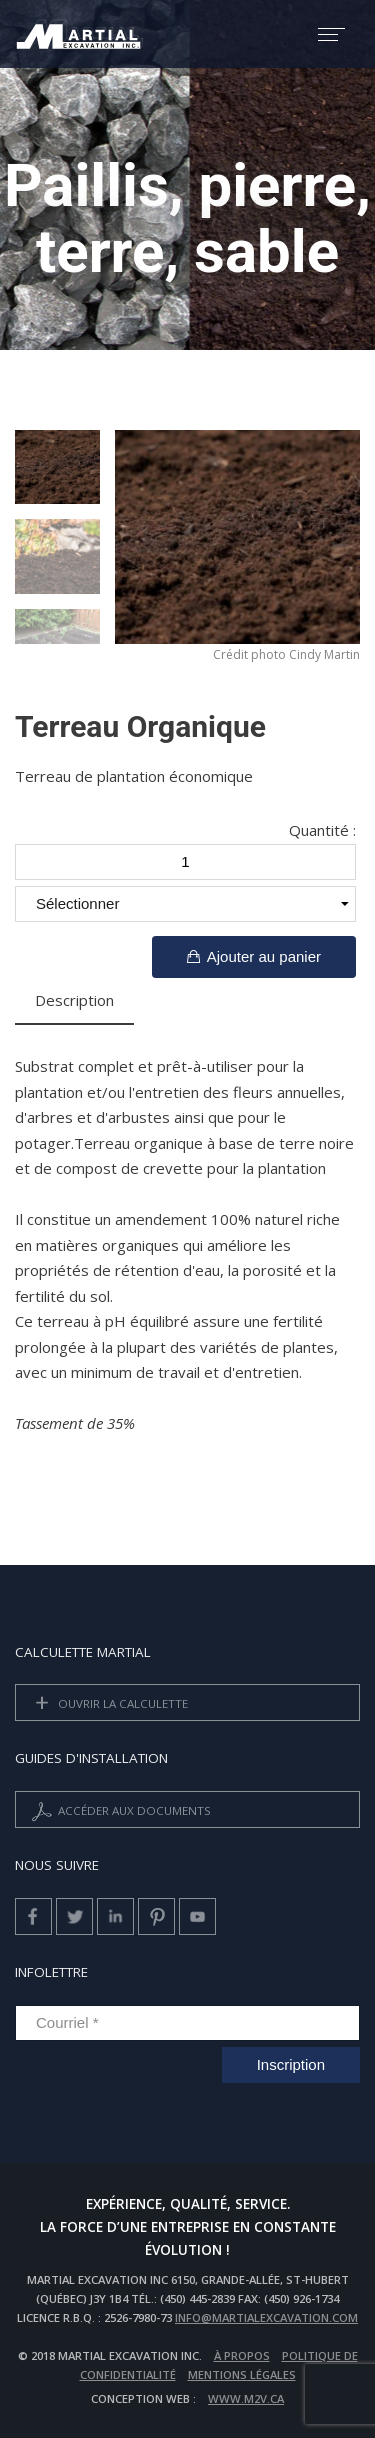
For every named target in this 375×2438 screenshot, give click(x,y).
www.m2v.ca (246, 2398)
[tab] (154, 1002)
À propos (242, 2355)
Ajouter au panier (254, 956)
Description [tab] (74, 1000)
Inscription (291, 2064)
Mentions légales (242, 2374)
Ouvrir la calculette (108, 1704)
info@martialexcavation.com (266, 2317)
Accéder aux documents (119, 1811)
